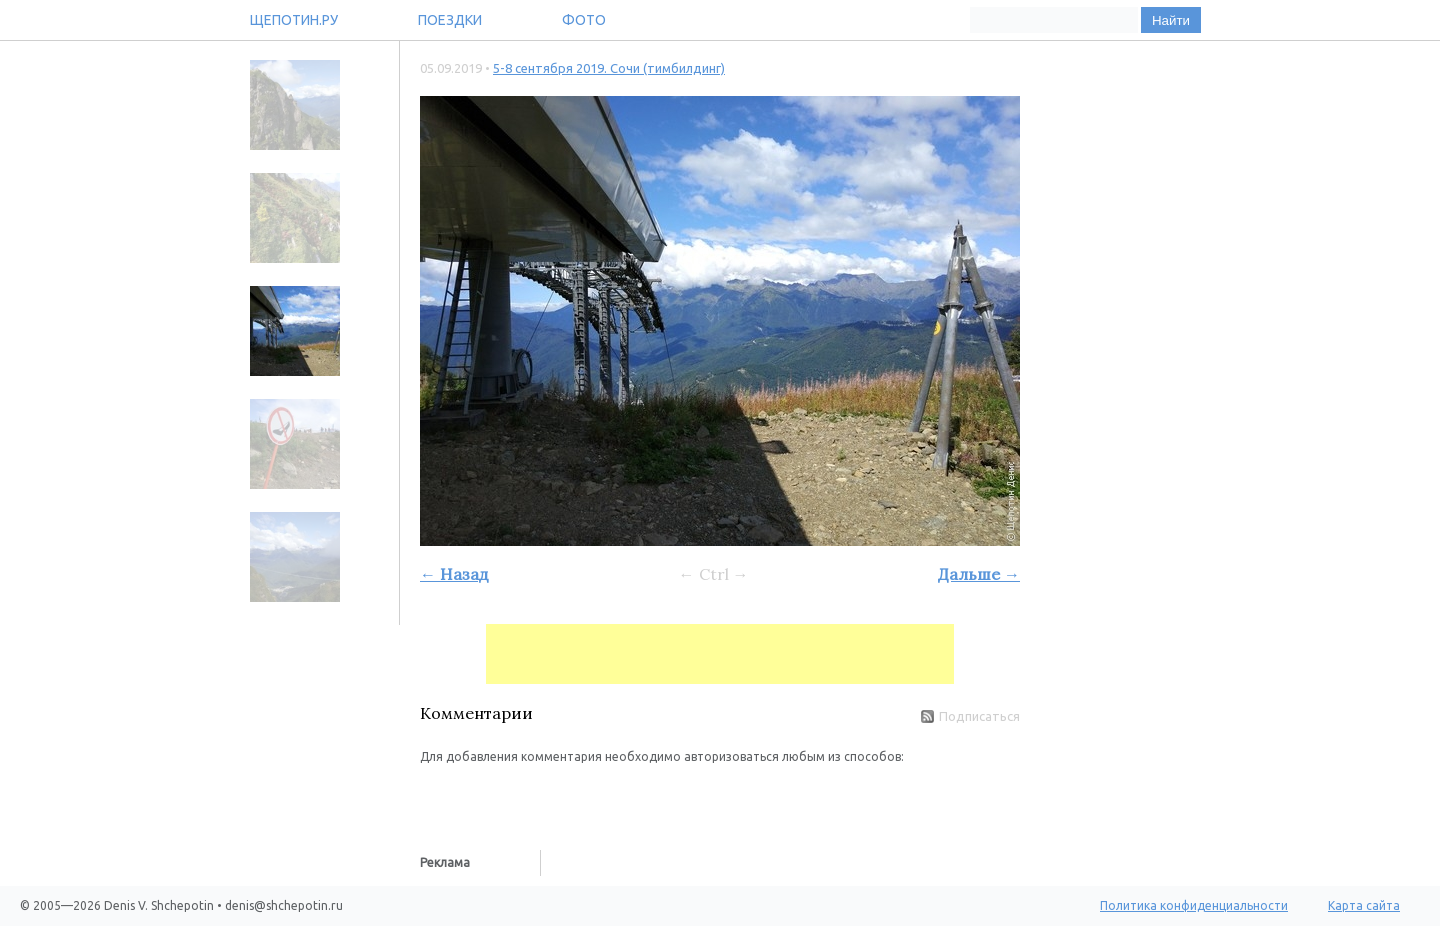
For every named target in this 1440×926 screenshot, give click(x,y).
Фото (584, 20)
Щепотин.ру (294, 20)
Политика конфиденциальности (1194, 905)
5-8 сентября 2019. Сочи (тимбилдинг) (609, 68)
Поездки (450, 20)
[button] (436, 796)
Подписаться (970, 716)
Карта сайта (1364, 905)
